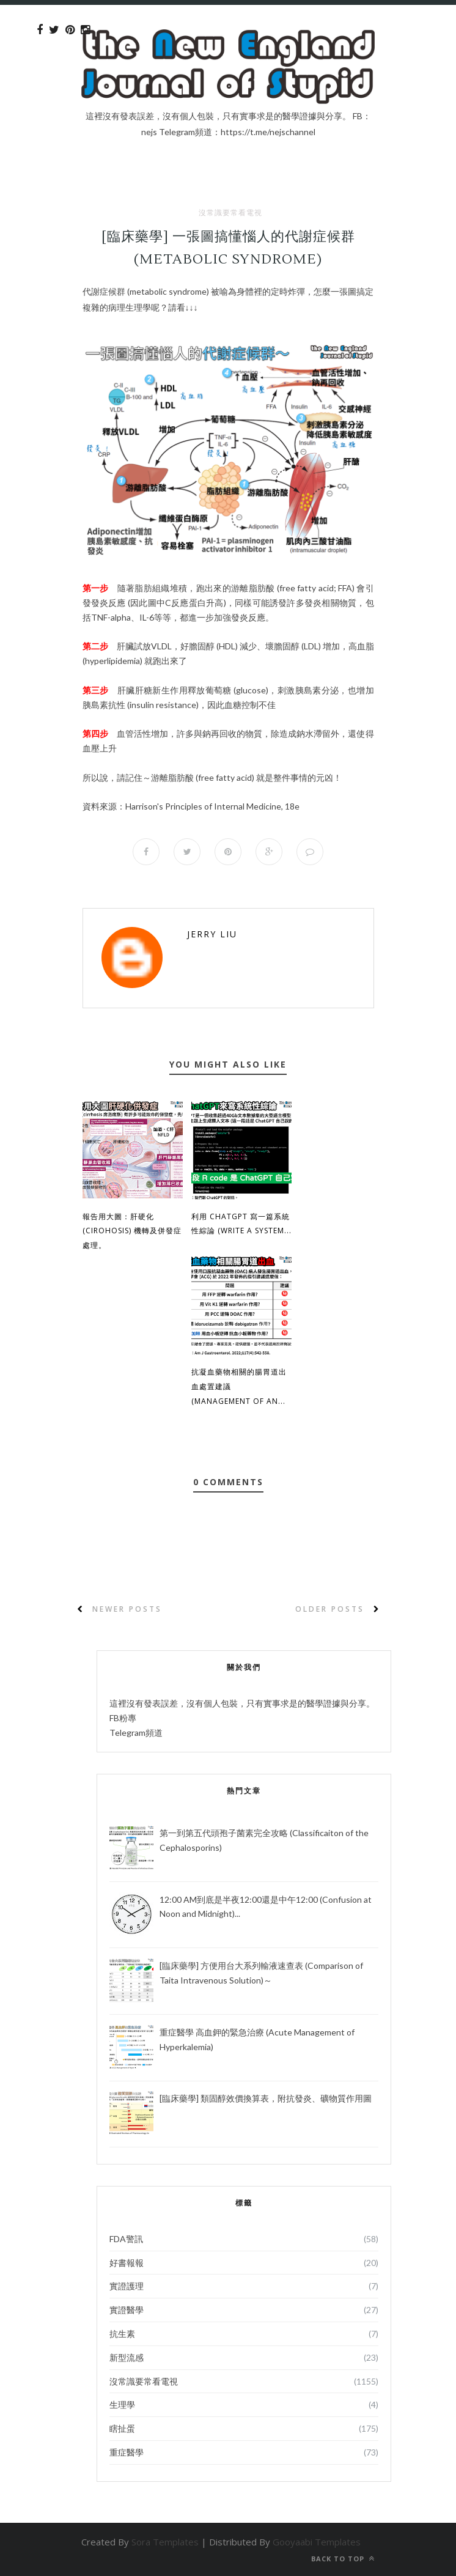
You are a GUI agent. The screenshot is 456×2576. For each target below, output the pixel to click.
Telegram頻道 (136, 1732)
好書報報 (126, 2262)
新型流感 (126, 2357)
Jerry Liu (212, 934)
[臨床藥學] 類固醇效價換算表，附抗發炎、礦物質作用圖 (266, 2098)
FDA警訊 (126, 2239)
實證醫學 (126, 2310)
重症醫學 (126, 2452)
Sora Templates (165, 2542)
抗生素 (122, 2333)
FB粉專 (122, 1718)
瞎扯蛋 (122, 2428)
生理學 (122, 2404)
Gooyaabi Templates (317, 2542)
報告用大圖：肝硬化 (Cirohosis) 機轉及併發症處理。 (132, 1231)
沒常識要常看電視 (230, 213)
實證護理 (126, 2286)
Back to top (343, 2558)
